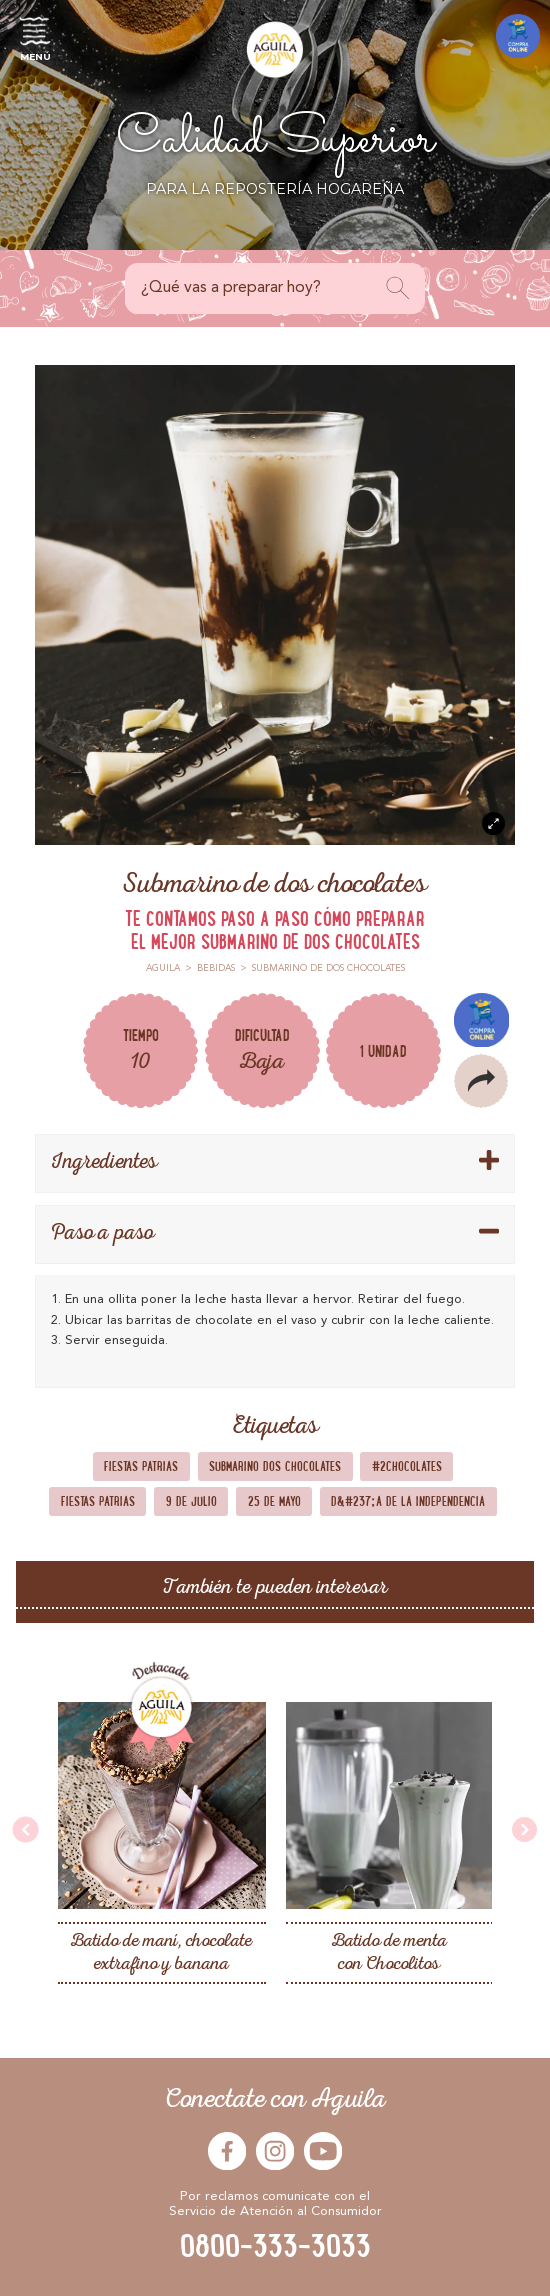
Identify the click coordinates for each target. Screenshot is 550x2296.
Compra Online (481, 1020)
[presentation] (26, 1831)
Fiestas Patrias (141, 1466)
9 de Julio (191, 1501)
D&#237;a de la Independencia (408, 1501)
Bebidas (216, 968)
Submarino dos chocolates (275, 1466)
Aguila (163, 968)
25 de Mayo (274, 1501)
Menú (35, 36)
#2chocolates (407, 1466)
